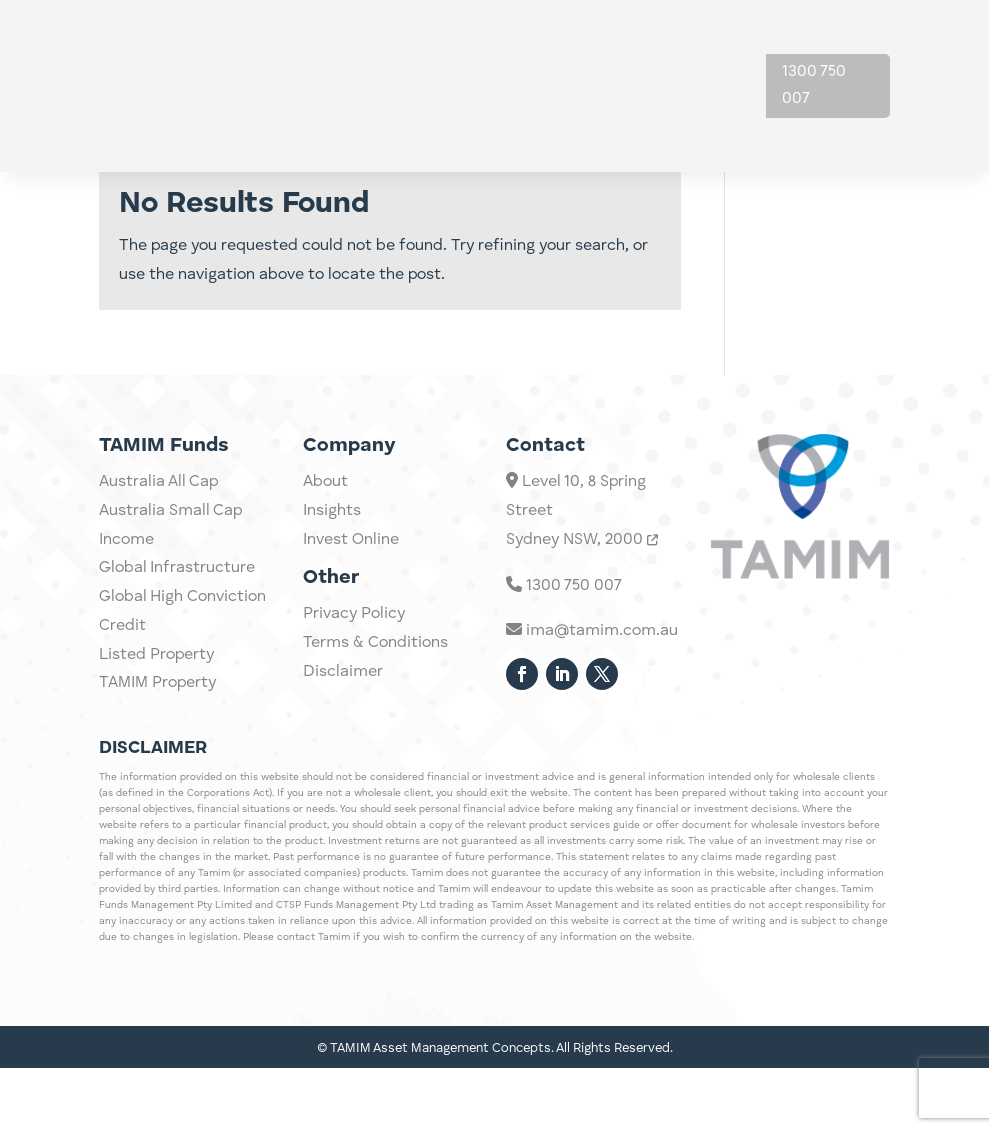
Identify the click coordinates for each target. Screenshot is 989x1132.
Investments (467, 48)
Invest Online (351, 624)
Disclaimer (343, 756)
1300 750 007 (814, 85)
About (677, 48)
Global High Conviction (182, 714)
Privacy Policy (354, 698)
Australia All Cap (158, 599)
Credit (122, 743)
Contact (685, 124)
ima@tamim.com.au (592, 736)
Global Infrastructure (177, 686)
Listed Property (156, 772)
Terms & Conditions (375, 727)
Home (374, 48)
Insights (585, 48)
